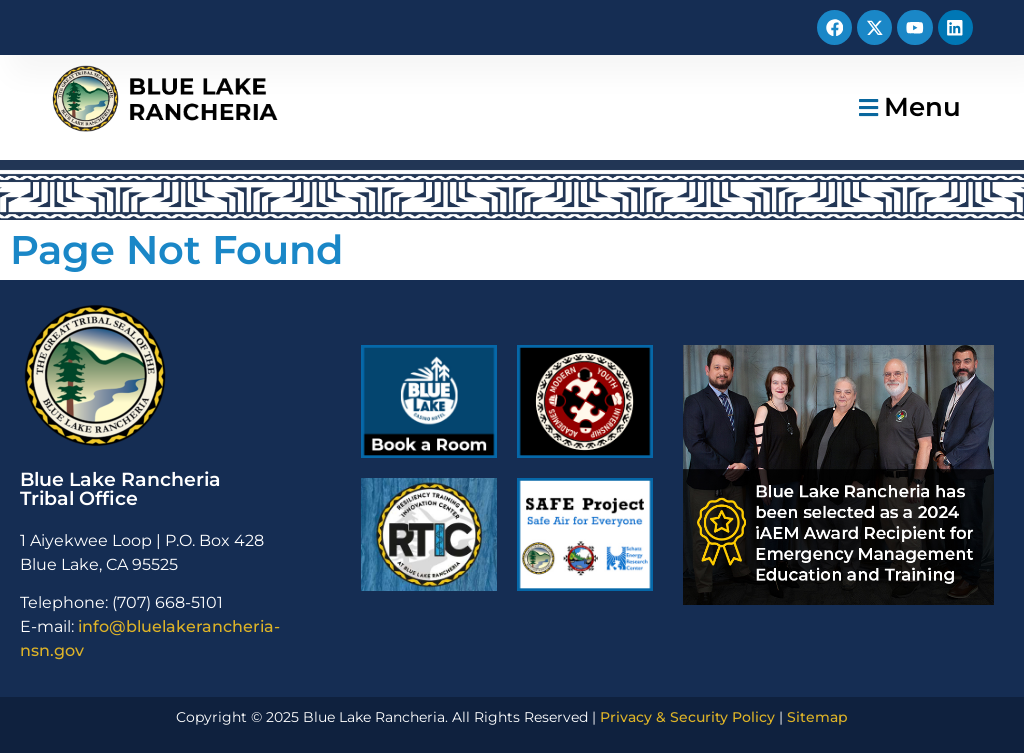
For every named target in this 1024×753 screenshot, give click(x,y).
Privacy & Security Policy (687, 717)
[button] (907, 107)
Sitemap (817, 717)
